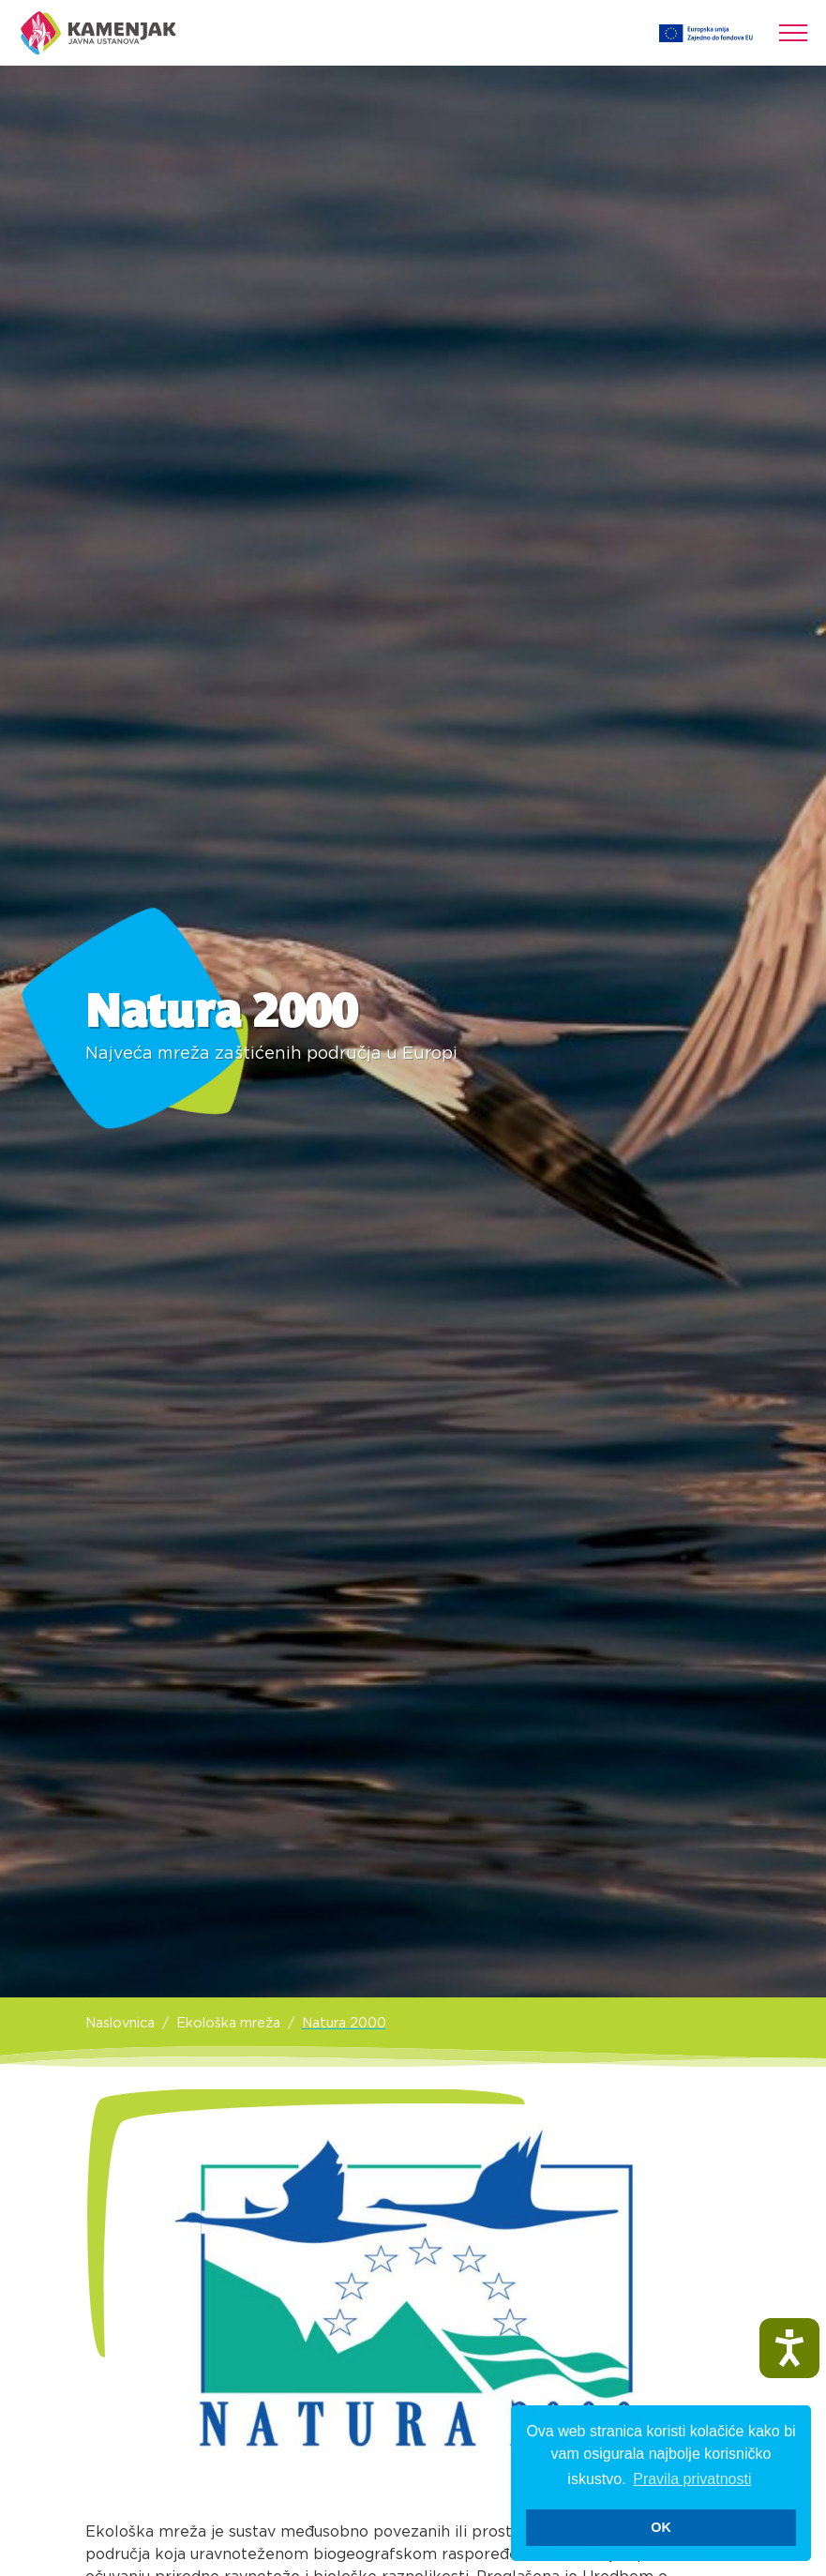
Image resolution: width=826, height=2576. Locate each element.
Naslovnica (120, 2023)
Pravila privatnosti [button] (692, 2479)
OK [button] (661, 2527)
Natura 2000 (344, 2023)
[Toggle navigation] (793, 33)
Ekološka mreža (228, 2023)
